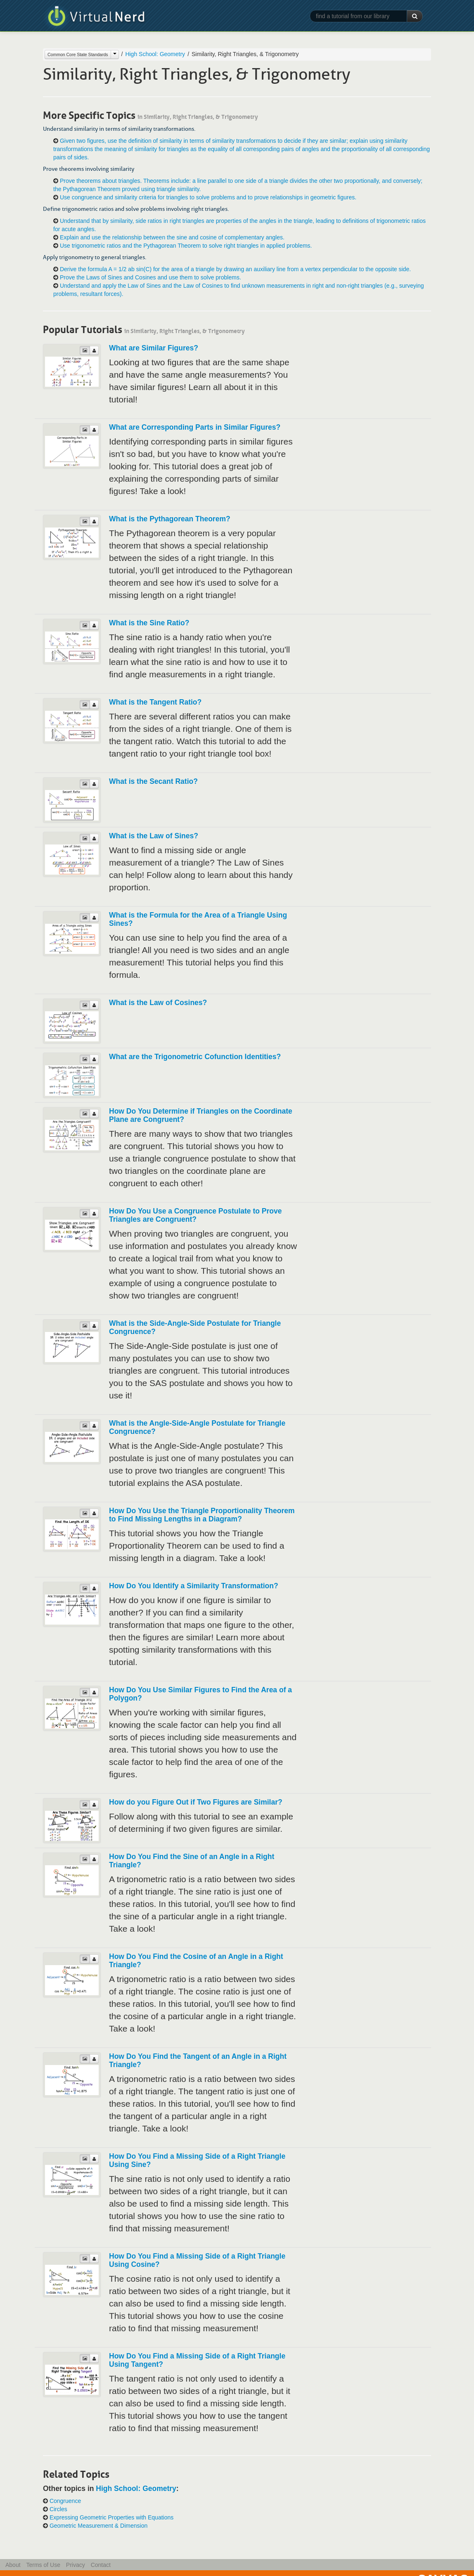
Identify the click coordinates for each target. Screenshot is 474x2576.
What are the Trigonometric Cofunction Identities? (195, 1057)
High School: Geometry (155, 54)
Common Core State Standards (77, 54)
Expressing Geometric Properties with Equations (111, 2517)
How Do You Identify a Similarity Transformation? (193, 1586)
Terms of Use (43, 2565)
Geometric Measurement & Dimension (98, 2525)
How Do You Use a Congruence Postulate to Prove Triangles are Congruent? (195, 1215)
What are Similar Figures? (153, 348)
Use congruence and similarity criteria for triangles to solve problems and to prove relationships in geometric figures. (208, 197)
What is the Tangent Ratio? (155, 702)
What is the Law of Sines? (153, 836)
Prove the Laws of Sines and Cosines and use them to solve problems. (150, 277)
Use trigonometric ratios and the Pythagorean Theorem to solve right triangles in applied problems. (186, 245)
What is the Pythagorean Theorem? (169, 519)
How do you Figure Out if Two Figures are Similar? (195, 1802)
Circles (58, 2509)
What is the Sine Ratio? (149, 623)
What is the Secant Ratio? (153, 781)
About (13, 2565)
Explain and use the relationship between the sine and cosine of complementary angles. (172, 237)
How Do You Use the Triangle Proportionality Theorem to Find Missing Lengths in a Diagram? (202, 1515)
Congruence (65, 2501)
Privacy (75, 2565)
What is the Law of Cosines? (158, 1002)
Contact (101, 2565)
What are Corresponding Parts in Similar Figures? (194, 427)
